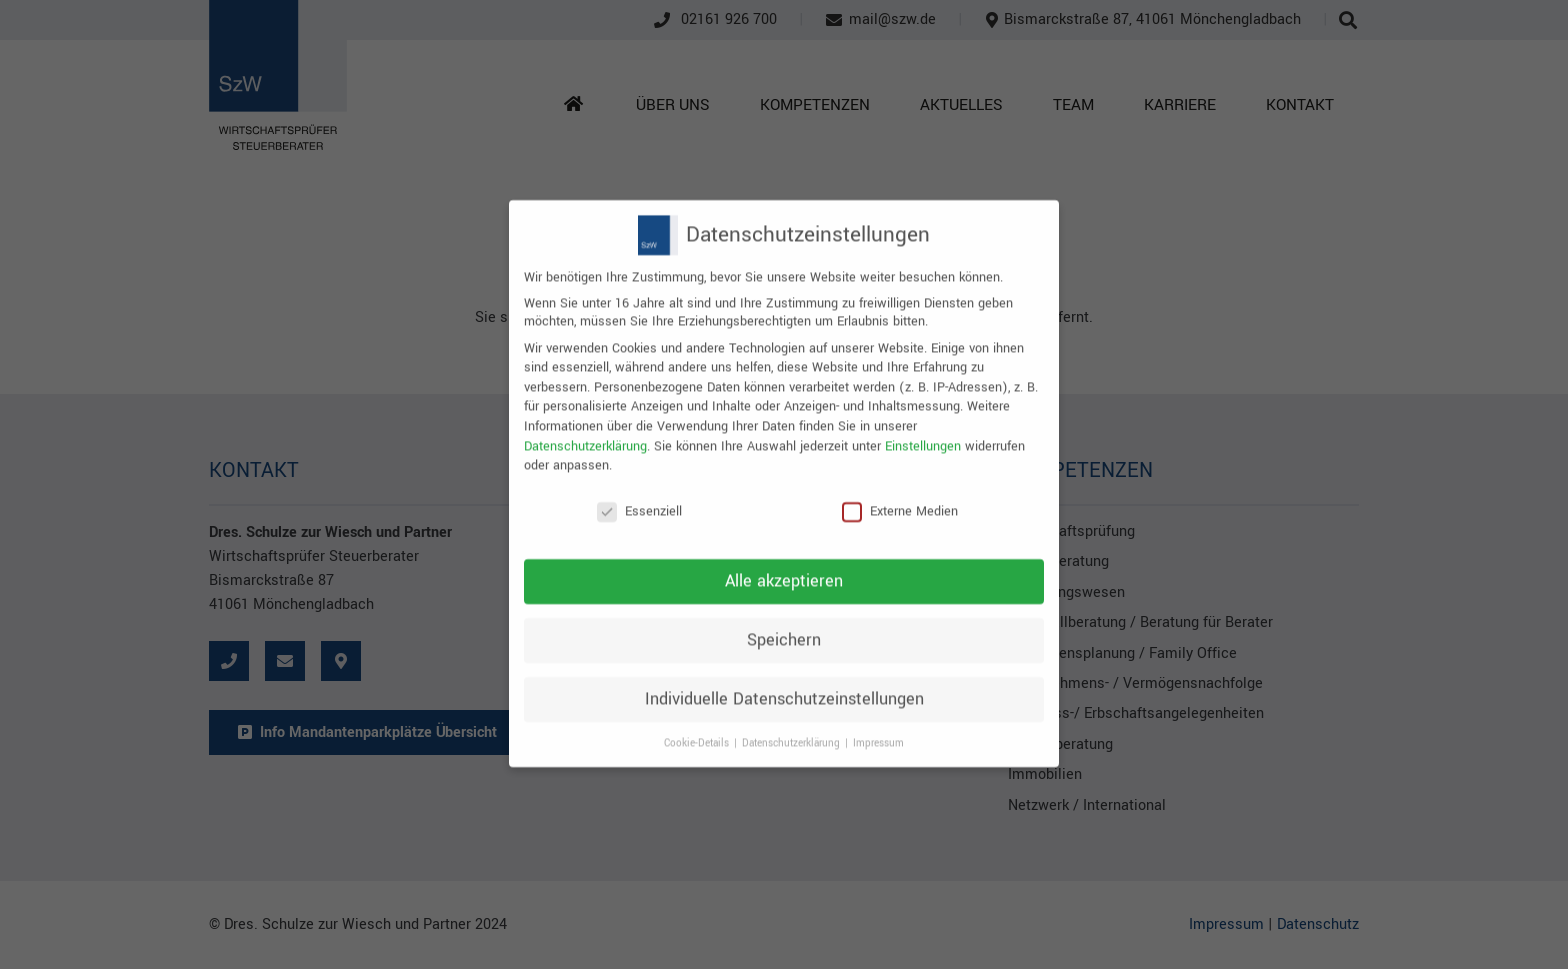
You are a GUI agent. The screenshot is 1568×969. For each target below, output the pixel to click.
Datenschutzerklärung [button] (792, 724)
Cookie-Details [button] (698, 724)
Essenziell (639, 493)
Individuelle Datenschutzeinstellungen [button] (784, 680)
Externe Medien (900, 493)
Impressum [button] (878, 724)
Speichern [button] (784, 621)
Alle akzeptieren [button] (784, 562)
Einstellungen (923, 427)
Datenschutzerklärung (585, 427)
